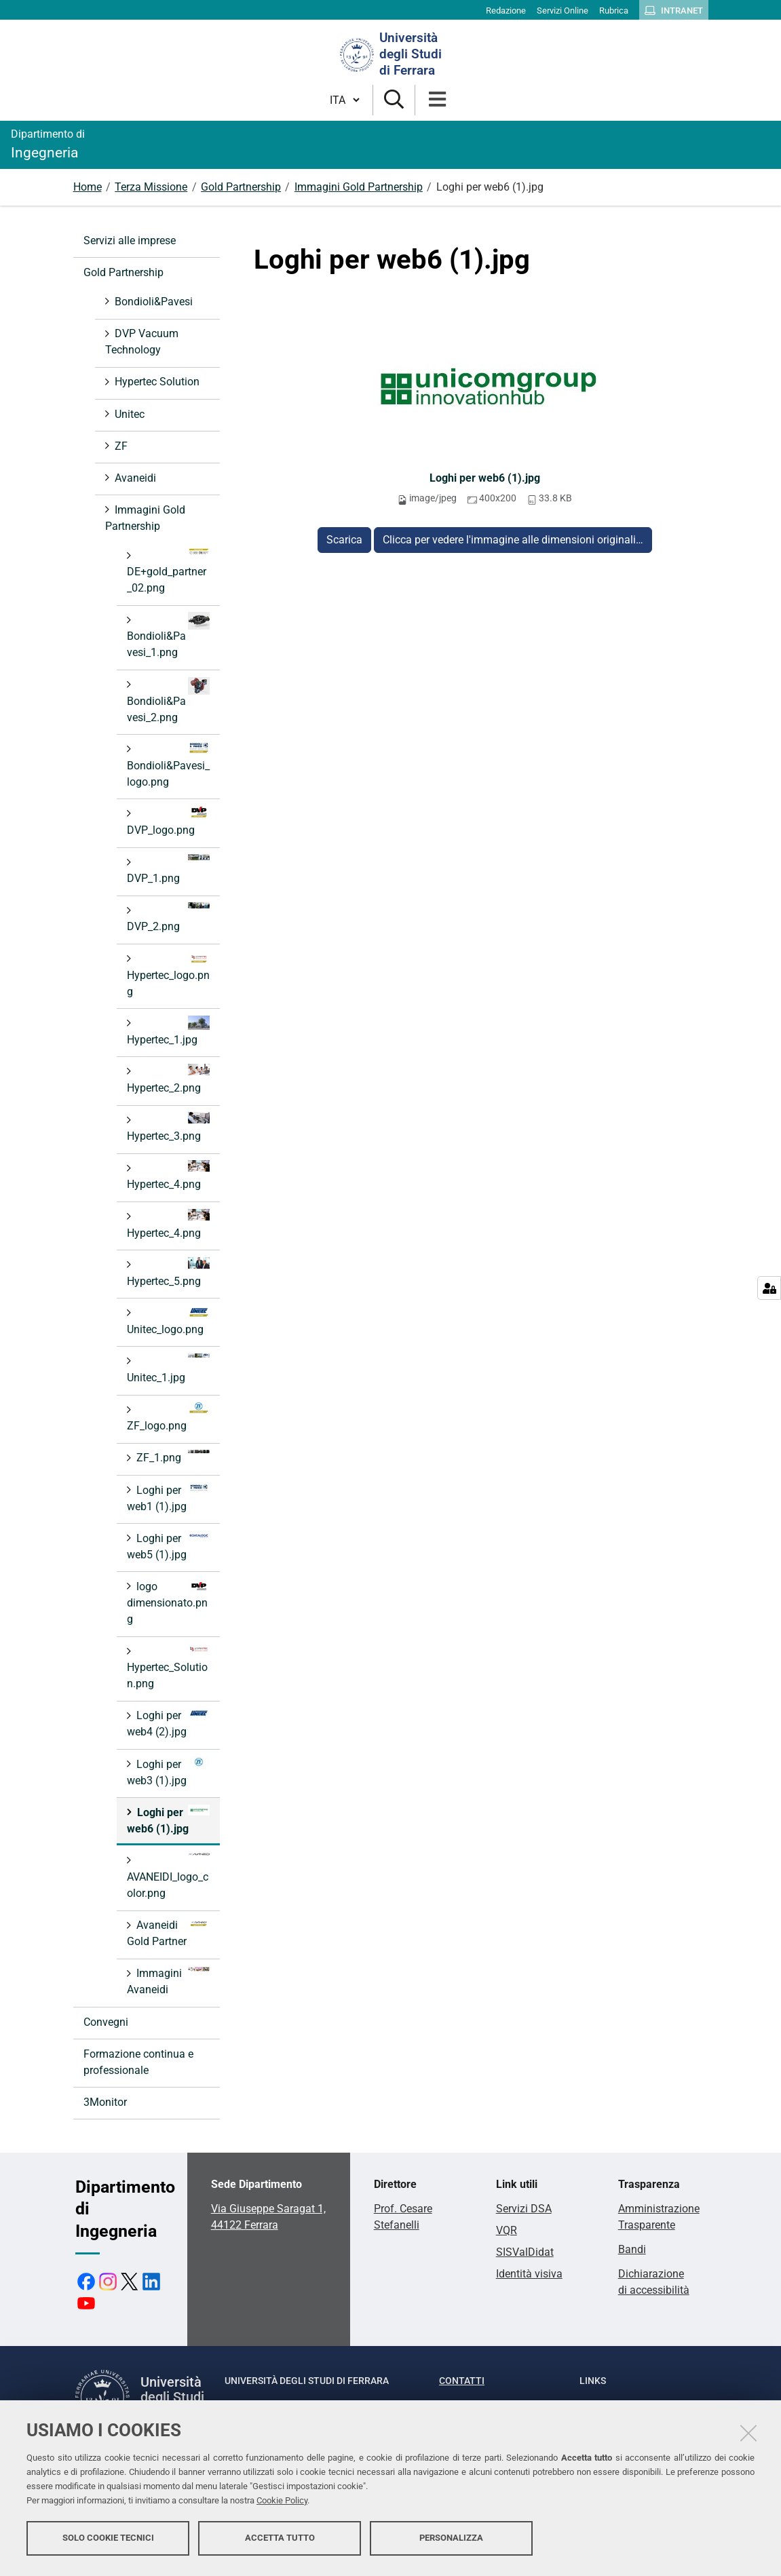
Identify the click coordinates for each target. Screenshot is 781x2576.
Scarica (344, 539)
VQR (506, 2230)
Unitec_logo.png (168, 1320)
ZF (120, 446)
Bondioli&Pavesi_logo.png (168, 765)
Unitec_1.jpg (168, 1368)
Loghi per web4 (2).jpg (168, 1723)
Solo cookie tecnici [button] (108, 2540)
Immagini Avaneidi (168, 1980)
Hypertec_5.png (168, 1272)
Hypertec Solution (155, 381)
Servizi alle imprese (129, 240)
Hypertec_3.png (168, 1127)
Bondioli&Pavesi (152, 301)
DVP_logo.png (168, 821)
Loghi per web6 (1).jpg (485, 478)
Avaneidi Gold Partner (168, 1932)
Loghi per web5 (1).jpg (168, 1546)
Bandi (632, 2249)
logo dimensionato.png (168, 1602)
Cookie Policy (281, 2503)
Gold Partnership (241, 186)
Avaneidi (134, 478)
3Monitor (105, 2102)
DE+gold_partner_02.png (168, 570)
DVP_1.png (168, 869)
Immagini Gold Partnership (358, 186)
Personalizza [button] (451, 2540)
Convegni (105, 2022)
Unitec (128, 414)
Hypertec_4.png (168, 1175)
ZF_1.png (172, 1457)
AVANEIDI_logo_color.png (168, 1876)
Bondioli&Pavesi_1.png (168, 635)
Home (87, 186)
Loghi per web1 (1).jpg (168, 1497)
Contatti (461, 2380)
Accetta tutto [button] (280, 2540)
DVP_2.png (168, 917)
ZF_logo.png (168, 1417)
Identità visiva (529, 2273)
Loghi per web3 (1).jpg (168, 1771)
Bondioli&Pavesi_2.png (168, 700)
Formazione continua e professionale (138, 2062)
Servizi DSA (524, 2208)
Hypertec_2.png (168, 1079)
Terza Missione (151, 186)
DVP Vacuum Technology (141, 341)
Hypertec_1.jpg (168, 1031)
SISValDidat (525, 2252)
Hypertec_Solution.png (168, 1666)
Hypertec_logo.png (168, 974)
